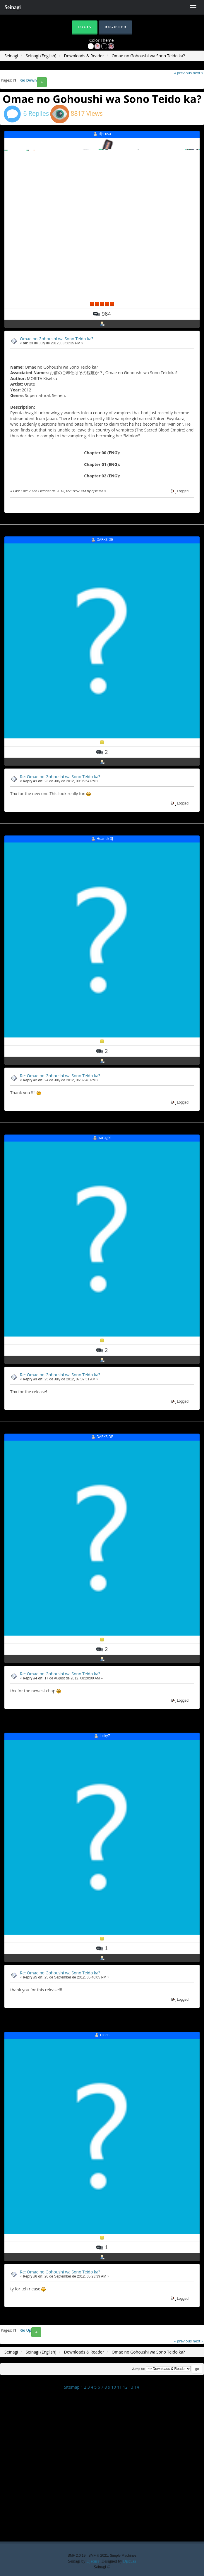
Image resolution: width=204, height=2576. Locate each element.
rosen (104, 2034)
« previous (183, 72)
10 (113, 2387)
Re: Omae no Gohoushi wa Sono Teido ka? (60, 776)
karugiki (104, 1137)
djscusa (105, 133)
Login (85, 27)
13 (130, 2387)
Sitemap (71, 2387)
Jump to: (138, 2368)
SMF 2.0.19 (76, 2555)
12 (125, 2387)
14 (136, 2387)
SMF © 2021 (98, 2555)
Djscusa (92, 2561)
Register (115, 27)
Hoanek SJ (105, 838)
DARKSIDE (105, 539)
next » (198, 72)
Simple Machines (123, 2555)
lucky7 (105, 1735)
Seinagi (12, 7)
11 (119, 2387)
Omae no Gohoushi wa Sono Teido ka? (56, 338)
